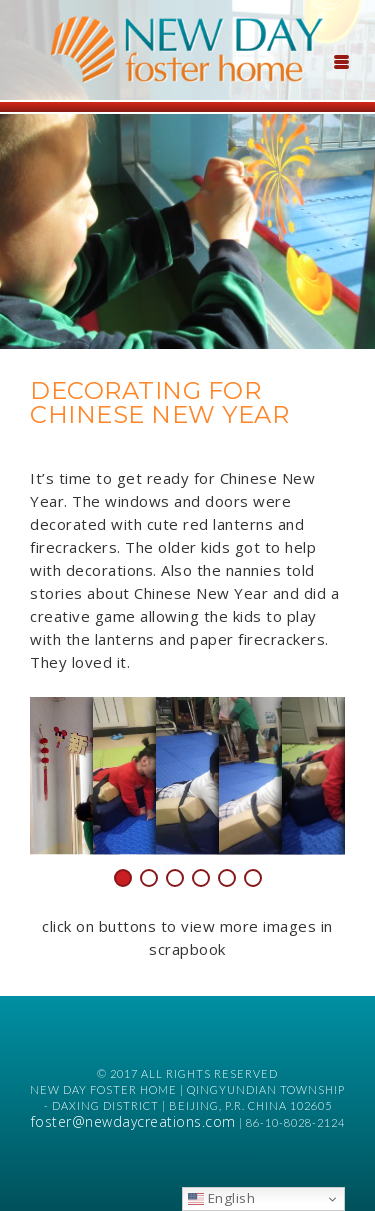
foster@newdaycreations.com (133, 1121)
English (221, 1198)
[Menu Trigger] (341, 60)
